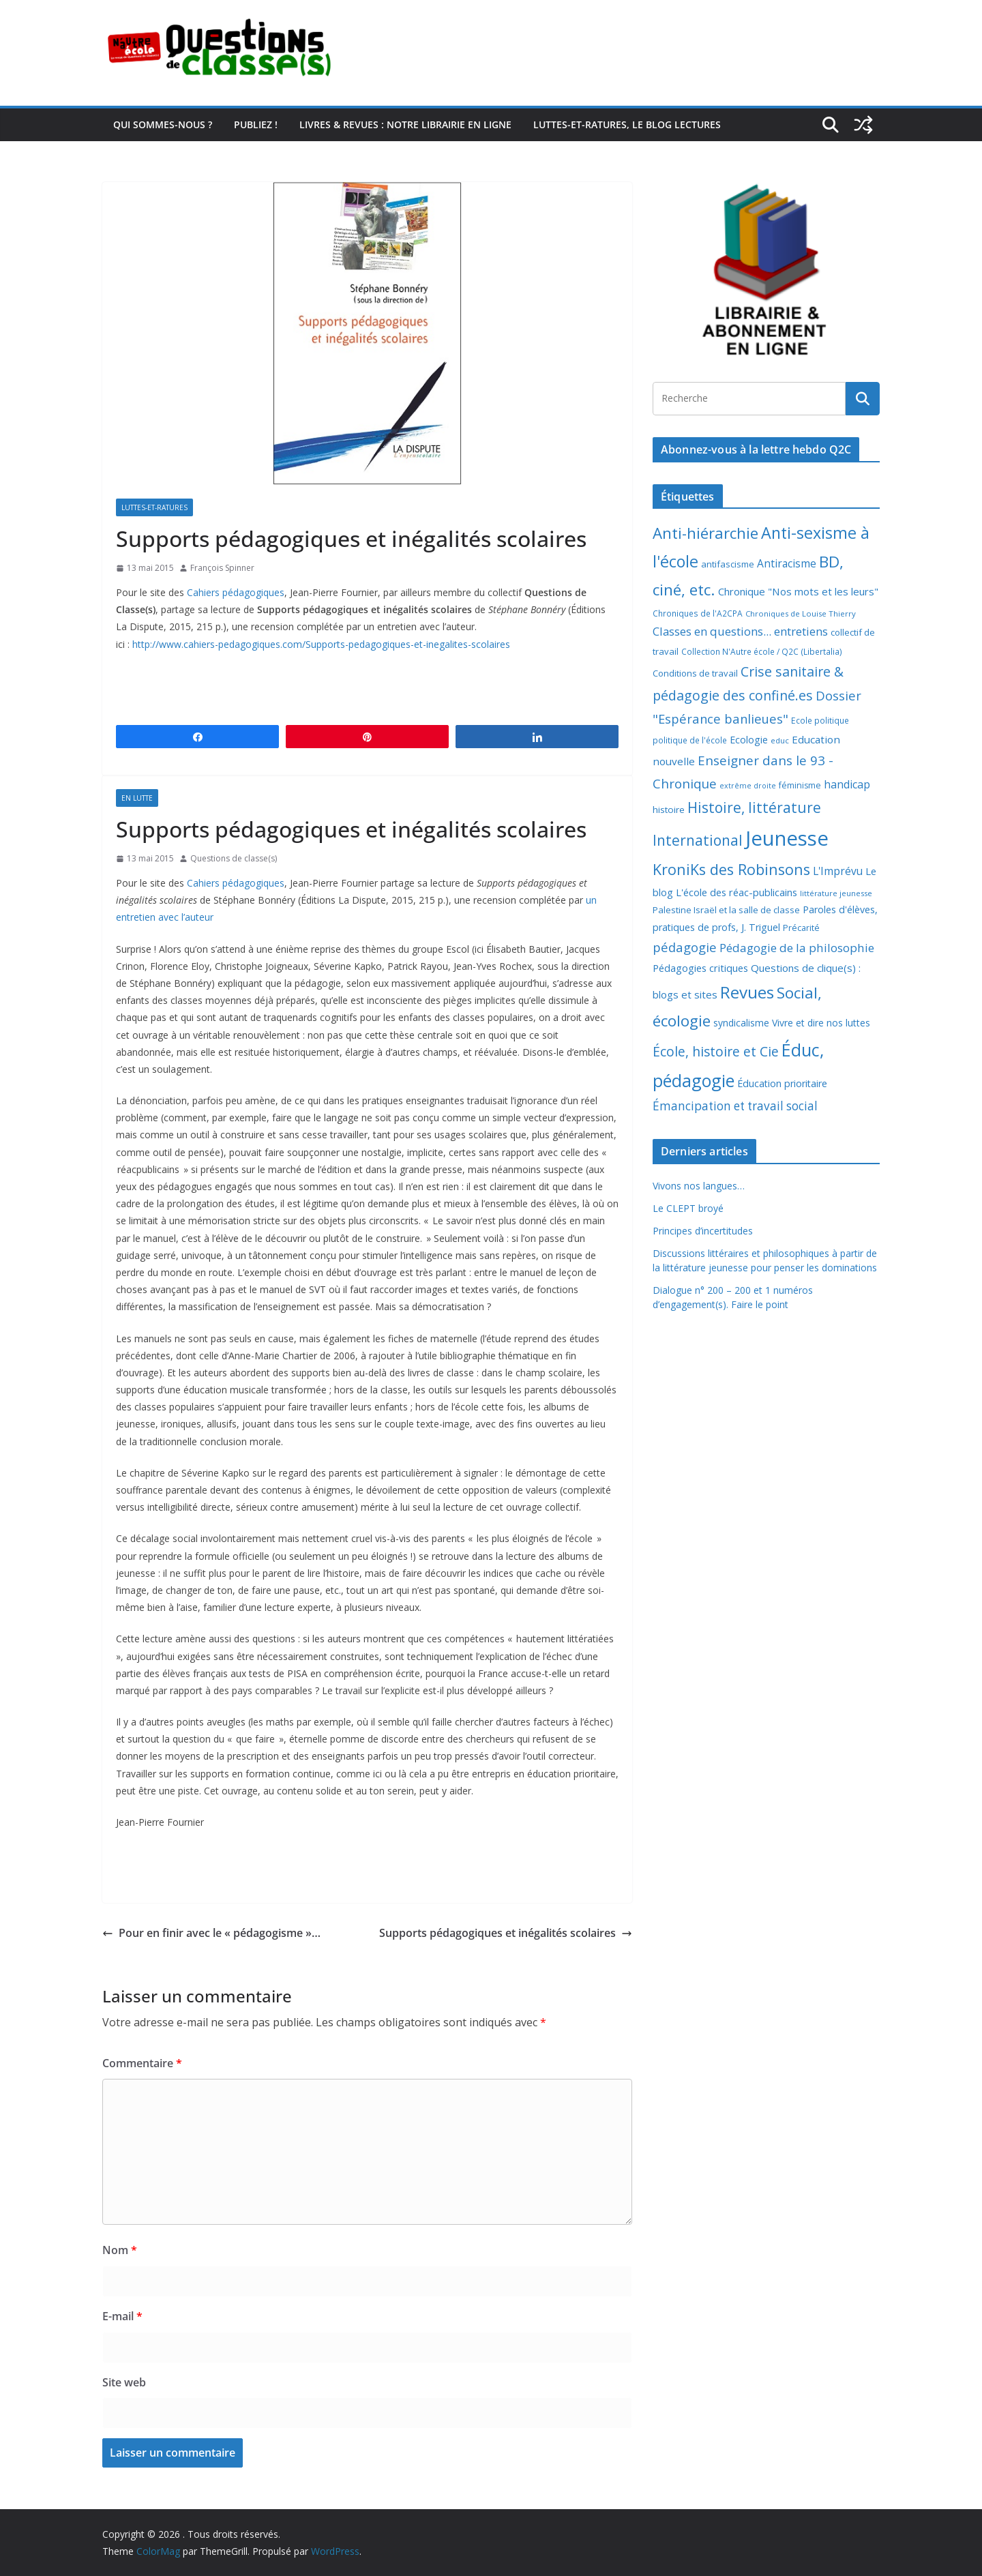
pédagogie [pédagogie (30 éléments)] (685, 947)
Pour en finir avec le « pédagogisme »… (211, 1932)
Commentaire (142, 2063)
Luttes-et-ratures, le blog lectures (627, 124)
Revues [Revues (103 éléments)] (747, 992)
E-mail (122, 2316)
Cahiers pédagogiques (235, 592)
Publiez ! (256, 124)
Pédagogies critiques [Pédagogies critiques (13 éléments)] (700, 968)
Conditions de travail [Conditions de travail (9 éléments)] (695, 673)
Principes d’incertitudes (703, 1230)
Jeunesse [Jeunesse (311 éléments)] (787, 838)
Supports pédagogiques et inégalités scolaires (505, 1932)
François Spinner (222, 568)
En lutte (137, 798)
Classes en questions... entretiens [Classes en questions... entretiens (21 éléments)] (740, 631)
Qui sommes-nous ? (162, 124)
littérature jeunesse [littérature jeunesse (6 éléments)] (836, 893)
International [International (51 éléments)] (698, 840)
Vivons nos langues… (699, 1185)
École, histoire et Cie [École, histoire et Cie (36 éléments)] (716, 1051)
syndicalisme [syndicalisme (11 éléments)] (741, 1022)
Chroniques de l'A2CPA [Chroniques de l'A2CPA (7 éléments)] (698, 613)
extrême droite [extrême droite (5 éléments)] (747, 785)
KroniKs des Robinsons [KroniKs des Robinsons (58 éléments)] (731, 869)
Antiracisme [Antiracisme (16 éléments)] (786, 563)
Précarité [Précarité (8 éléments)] (801, 928)
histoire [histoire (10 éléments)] (669, 809)
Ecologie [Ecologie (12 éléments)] (749, 739)
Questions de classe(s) (233, 858)
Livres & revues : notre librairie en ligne (405, 124)
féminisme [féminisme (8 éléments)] (800, 785)
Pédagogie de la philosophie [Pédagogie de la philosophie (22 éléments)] (796, 948)
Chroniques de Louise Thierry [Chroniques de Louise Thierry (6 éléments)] (800, 613)
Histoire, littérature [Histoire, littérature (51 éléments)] (754, 807)
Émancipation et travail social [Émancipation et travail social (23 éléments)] (735, 1106)
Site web (124, 2382)
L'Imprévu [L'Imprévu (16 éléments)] (838, 870)
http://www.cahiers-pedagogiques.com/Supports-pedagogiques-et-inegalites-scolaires (320, 644)
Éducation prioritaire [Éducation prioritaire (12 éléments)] (782, 1083)
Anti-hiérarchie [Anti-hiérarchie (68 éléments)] (705, 533)
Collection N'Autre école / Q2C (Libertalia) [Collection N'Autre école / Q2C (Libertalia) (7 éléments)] (761, 651)
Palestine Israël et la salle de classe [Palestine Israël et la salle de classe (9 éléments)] (726, 910)
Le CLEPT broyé (688, 1208)
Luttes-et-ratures (154, 507)
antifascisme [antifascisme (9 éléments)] (727, 564)
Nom (119, 2249)
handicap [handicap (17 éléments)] (847, 784)
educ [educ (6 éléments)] (780, 740)
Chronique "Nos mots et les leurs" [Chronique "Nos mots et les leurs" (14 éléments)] (798, 591)
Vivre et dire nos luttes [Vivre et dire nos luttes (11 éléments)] (821, 1022)
